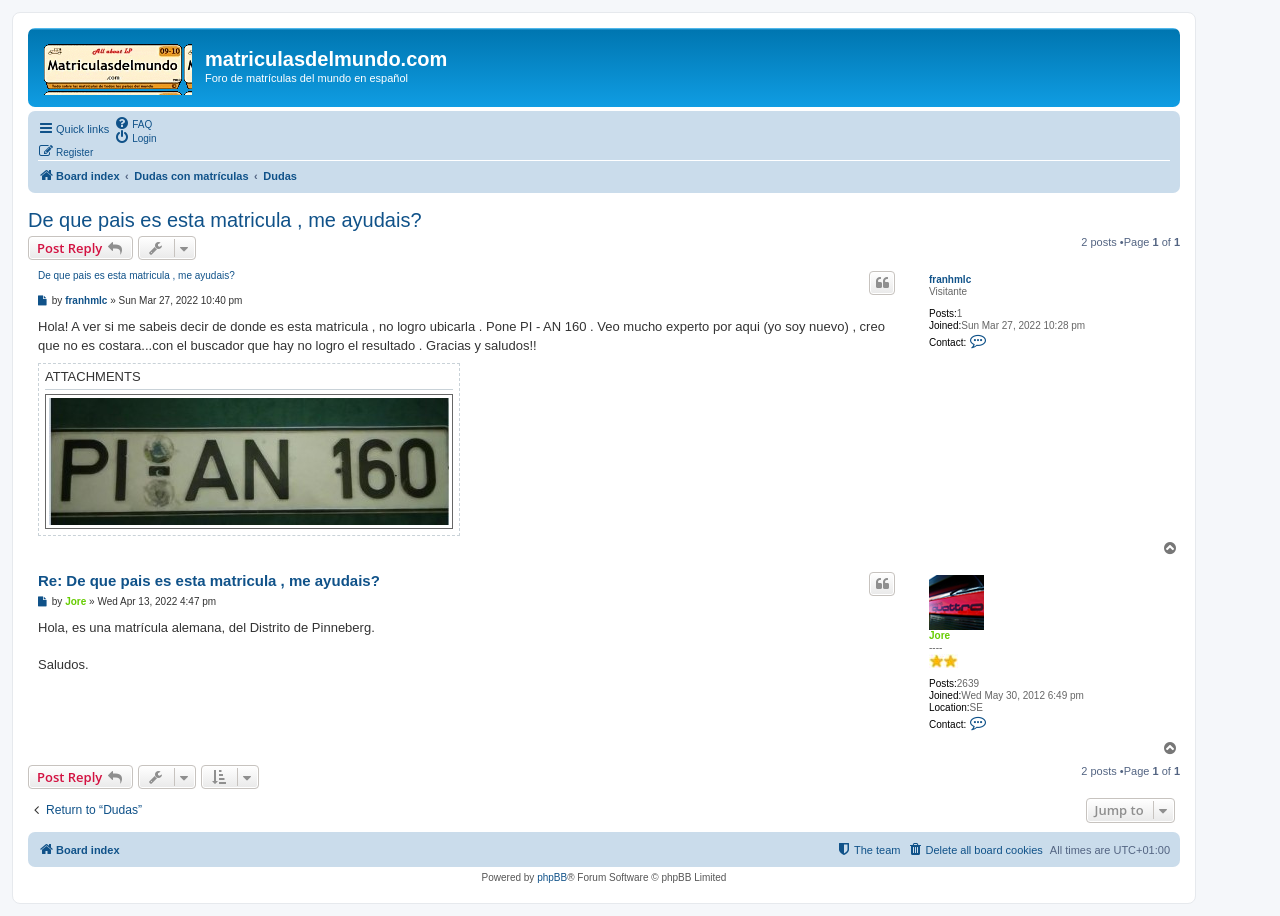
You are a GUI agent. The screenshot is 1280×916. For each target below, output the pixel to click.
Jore (939, 635)
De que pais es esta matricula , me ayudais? (225, 220)
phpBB (552, 877)
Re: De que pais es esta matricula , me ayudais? (209, 580)
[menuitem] (133, 123)
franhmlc (950, 279)
